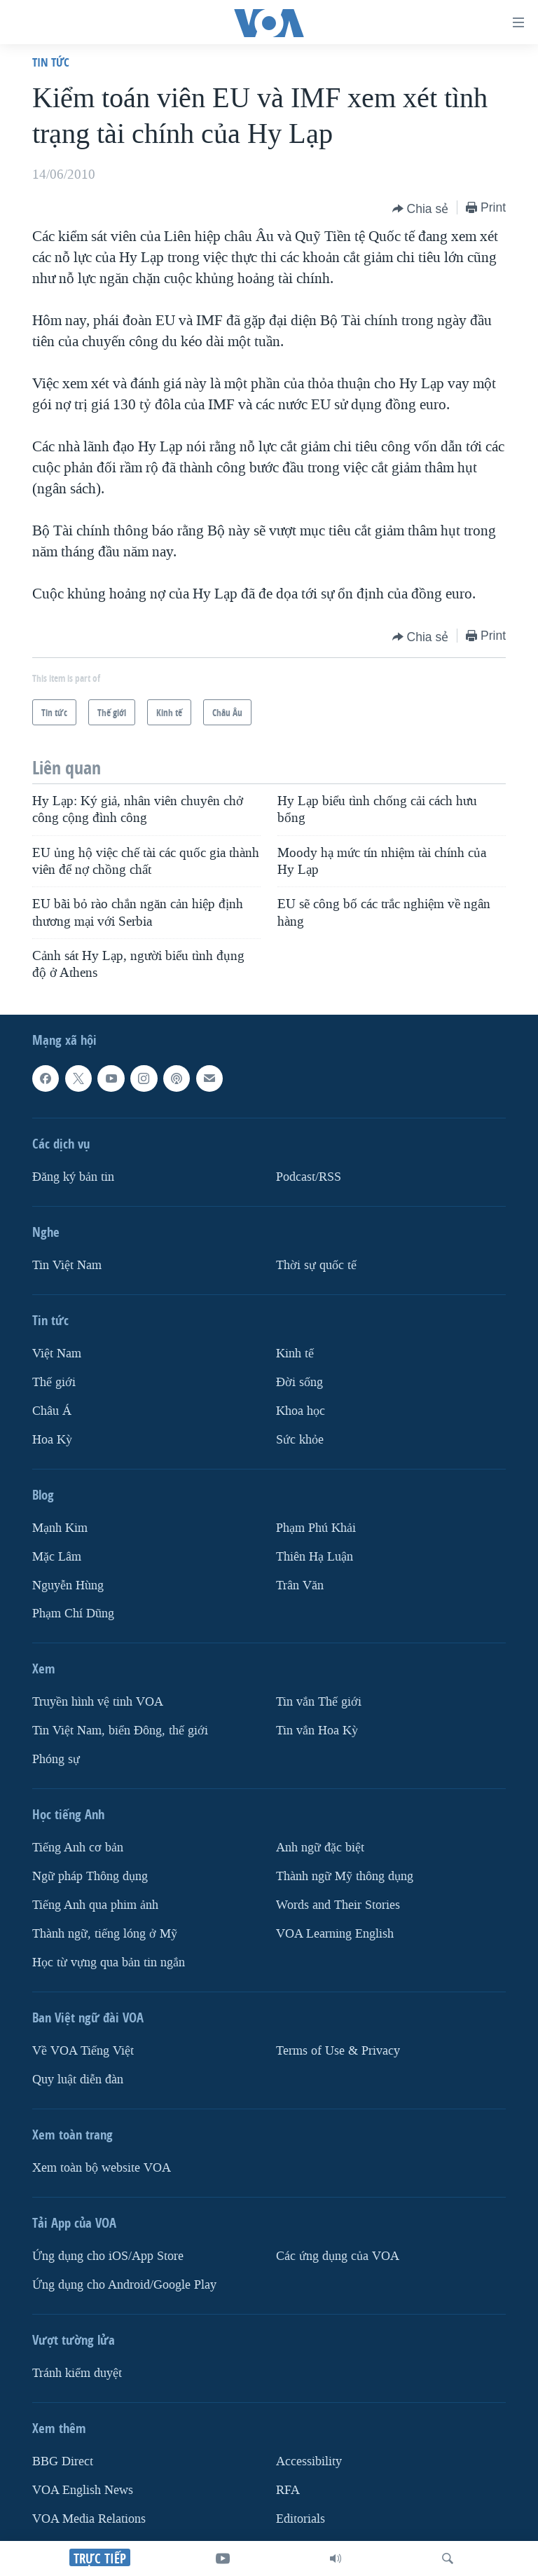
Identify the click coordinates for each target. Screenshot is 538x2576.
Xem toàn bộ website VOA (101, 2168)
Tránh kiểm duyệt (77, 2373)
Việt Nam (56, 1353)
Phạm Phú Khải (316, 1528)
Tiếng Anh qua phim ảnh (95, 1906)
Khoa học (300, 1411)
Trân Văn (300, 1585)
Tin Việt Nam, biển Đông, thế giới (120, 1731)
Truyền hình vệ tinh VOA (97, 1702)
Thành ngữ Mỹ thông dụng (344, 1877)
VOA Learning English (335, 1934)
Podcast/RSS (308, 1177)
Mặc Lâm (56, 1557)
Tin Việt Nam (67, 1265)
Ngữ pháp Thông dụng (90, 1877)
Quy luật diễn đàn (77, 2079)
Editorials (300, 2519)
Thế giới (54, 1382)
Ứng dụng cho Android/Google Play (124, 2285)
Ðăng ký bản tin (73, 1177)
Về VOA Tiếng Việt (83, 2051)
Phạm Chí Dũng (73, 1614)
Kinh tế (295, 1353)
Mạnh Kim (60, 1528)
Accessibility (309, 2461)
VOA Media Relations (89, 2519)
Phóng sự (56, 1760)
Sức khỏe (300, 1440)
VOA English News (82, 2490)
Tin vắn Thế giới (318, 1702)
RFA (288, 2490)
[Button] (420, 209)
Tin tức (50, 62)
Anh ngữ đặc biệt (320, 1848)
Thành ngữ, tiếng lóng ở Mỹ (104, 1934)
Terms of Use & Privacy (338, 2051)
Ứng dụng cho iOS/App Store (108, 2256)
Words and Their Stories (338, 1906)
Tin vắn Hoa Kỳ (317, 1731)
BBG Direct (62, 2461)
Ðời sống (299, 1382)
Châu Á (51, 1411)
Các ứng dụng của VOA (337, 2256)
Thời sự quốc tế (316, 1265)
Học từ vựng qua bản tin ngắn (108, 1962)
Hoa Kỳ (52, 1440)
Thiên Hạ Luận (314, 1557)
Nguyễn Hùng (68, 1585)
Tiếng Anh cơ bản (77, 1848)
